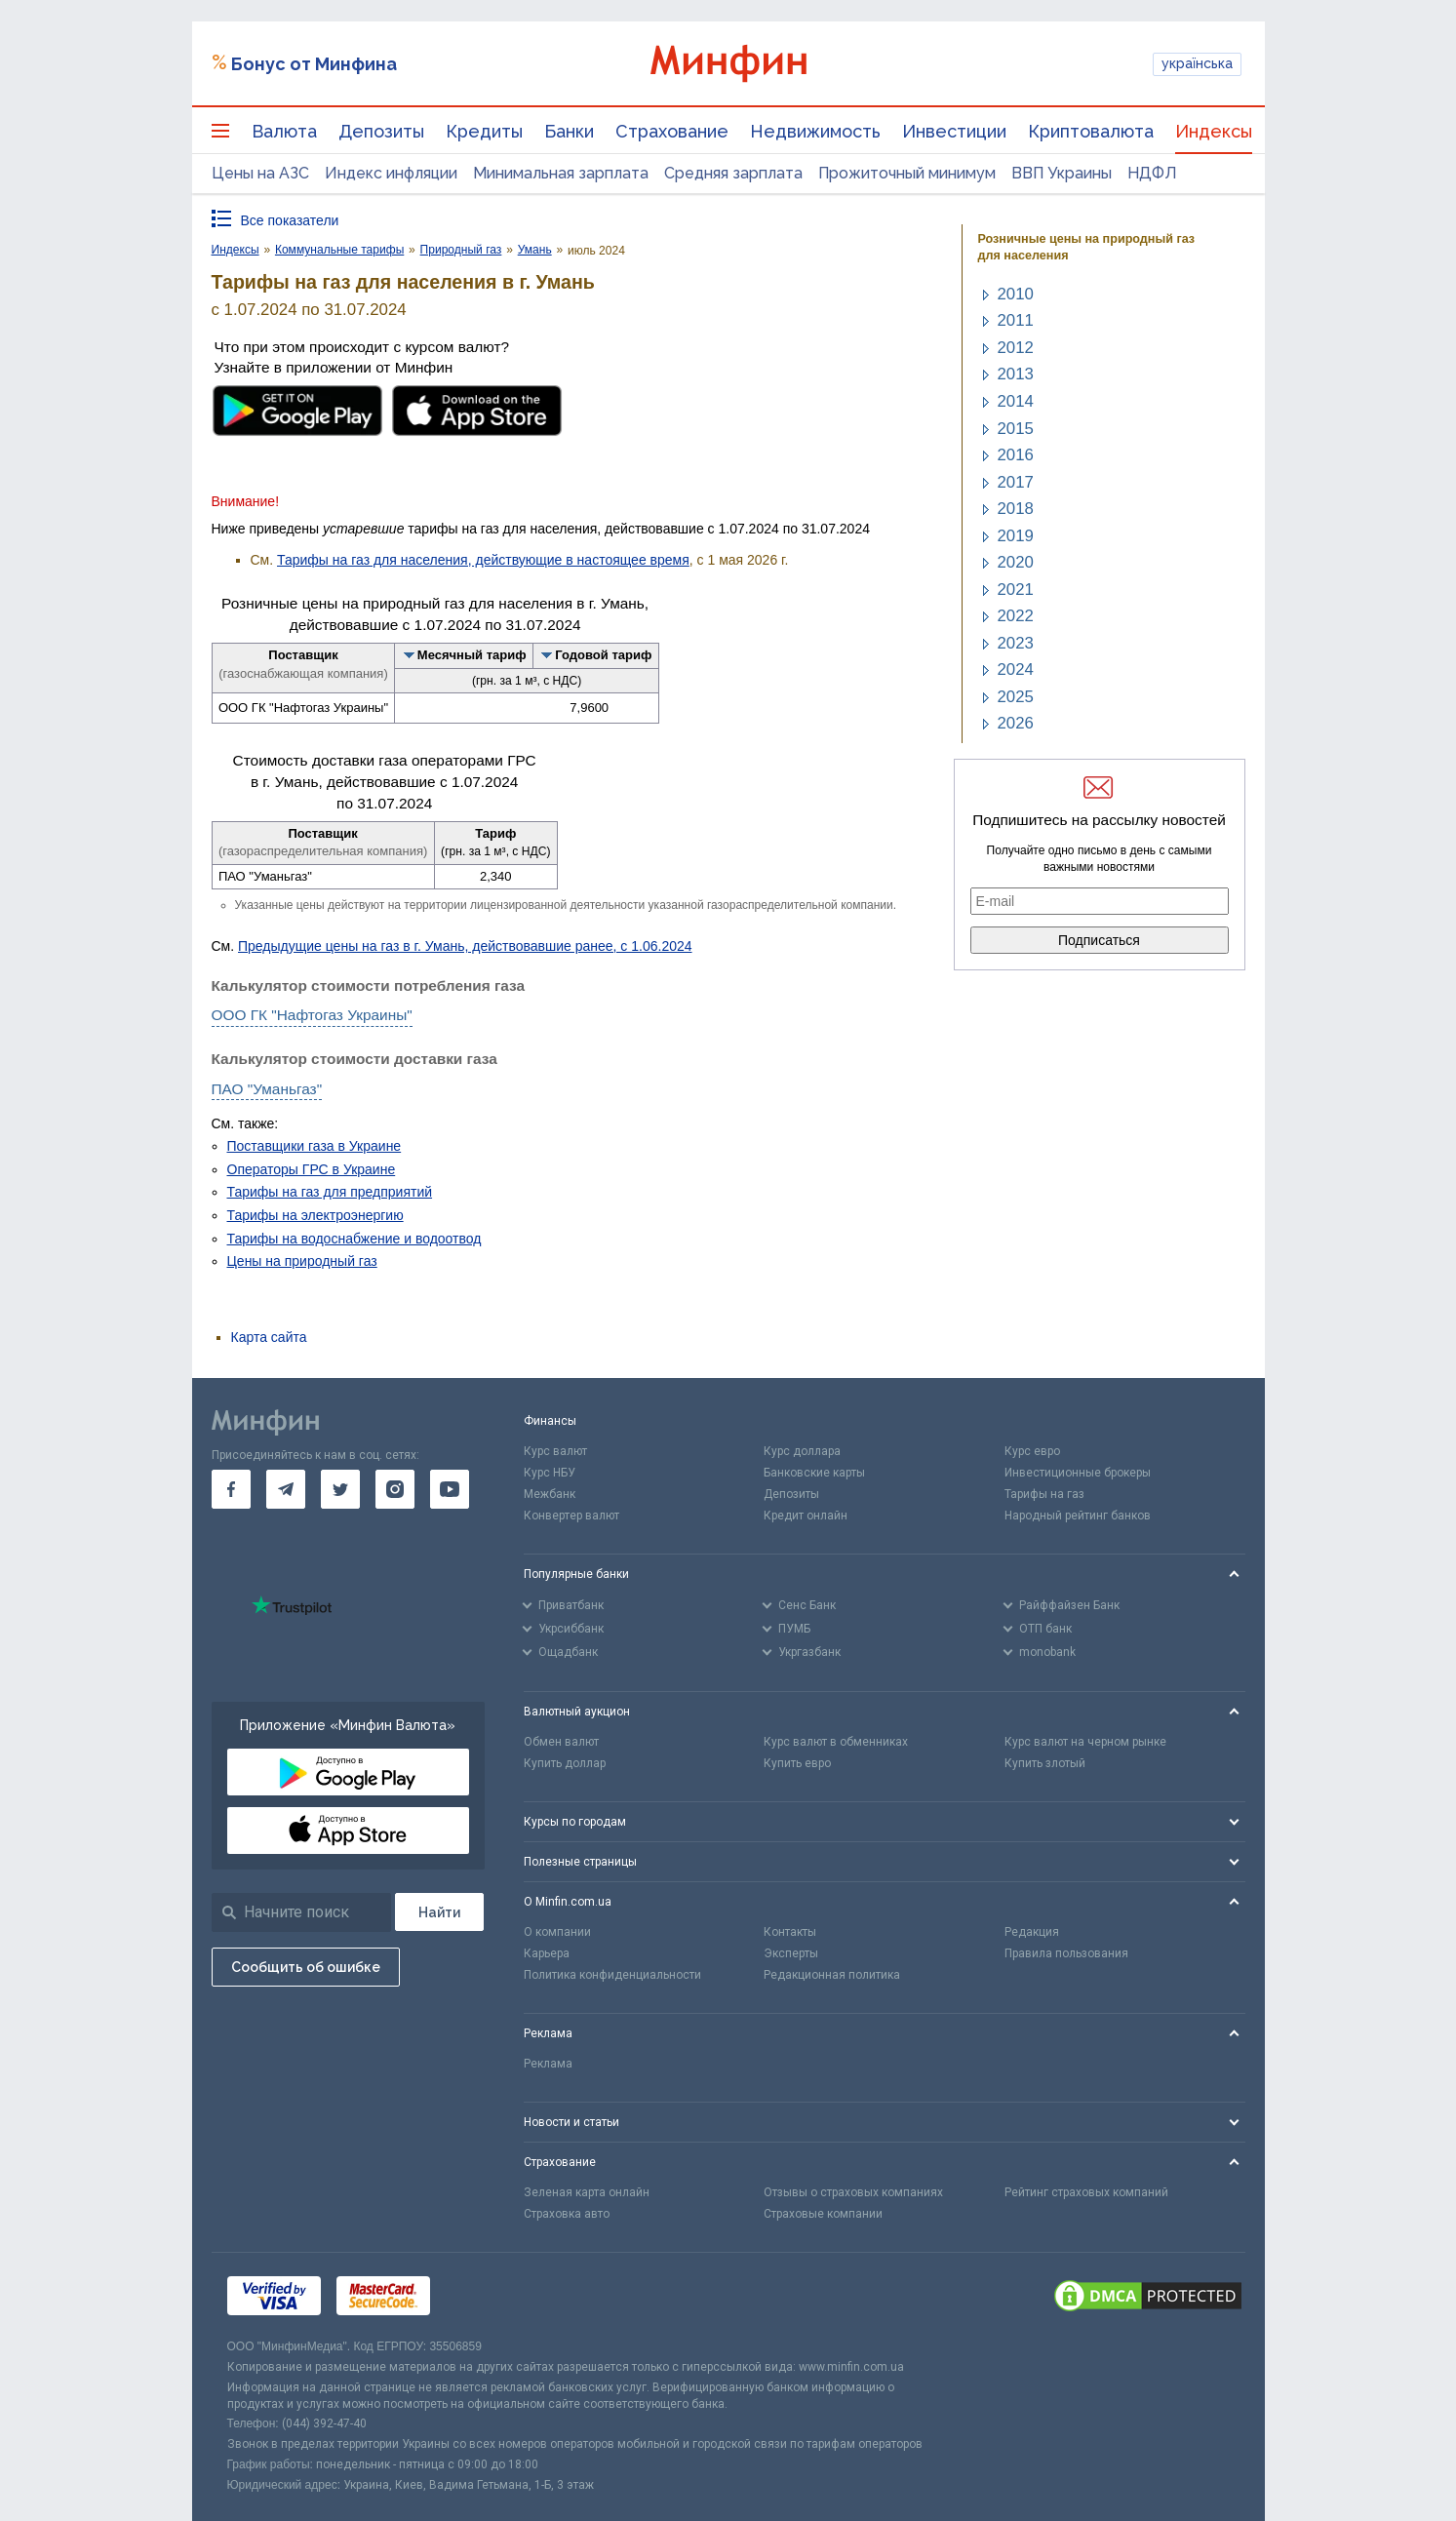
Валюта (284, 131)
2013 (1016, 374)
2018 (1016, 508)
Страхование (671, 131)
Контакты (790, 1932)
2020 (1016, 562)
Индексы (1213, 131)
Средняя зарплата (733, 173)
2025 (1016, 697)
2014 (1016, 401)
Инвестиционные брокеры (1077, 1472)
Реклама (548, 2063)
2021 (1016, 589)
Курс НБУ (549, 1472)
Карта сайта (269, 1337)
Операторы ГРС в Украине (311, 1169)
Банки (569, 131)
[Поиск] (439, 1912)
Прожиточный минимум (907, 173)
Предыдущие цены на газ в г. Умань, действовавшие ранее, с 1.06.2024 (465, 946)
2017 (1016, 482)
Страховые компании (823, 2214)
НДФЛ (1152, 173)
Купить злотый (1044, 1763)
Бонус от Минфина (314, 64)
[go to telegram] (285, 1489)
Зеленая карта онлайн (586, 2192)
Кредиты (484, 131)
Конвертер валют (571, 1515)
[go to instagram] (394, 1489)
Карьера (547, 1953)
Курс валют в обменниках (836, 1742)
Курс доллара (802, 1451)
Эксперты (791, 1953)
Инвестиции (954, 131)
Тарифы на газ (1044, 1494)
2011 (1016, 320)
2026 (1016, 723)
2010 (1016, 294)
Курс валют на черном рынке (1085, 1742)
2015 (1016, 428)
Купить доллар (565, 1763)
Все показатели (290, 220)
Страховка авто (567, 2214)
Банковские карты (814, 1472)
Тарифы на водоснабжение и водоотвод (354, 1238)
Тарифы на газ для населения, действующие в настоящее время (483, 560)
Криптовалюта (1091, 131)
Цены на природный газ (302, 1261)
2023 (1016, 643)
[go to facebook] (231, 1489)
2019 (1016, 536)
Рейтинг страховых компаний (1086, 2192)
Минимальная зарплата (561, 173)
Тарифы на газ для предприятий (330, 1192)
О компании (557, 1932)
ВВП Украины (1061, 173)
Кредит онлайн (805, 1515)
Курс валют (555, 1451)
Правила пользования (1066, 1953)
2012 (1016, 347)
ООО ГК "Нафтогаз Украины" (312, 1014)
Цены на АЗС (260, 173)
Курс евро (1032, 1451)
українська (1197, 63)
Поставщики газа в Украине (314, 1146)
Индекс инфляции (391, 173)
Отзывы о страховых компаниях (853, 2192)
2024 (1016, 669)
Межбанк (549, 1494)
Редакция (1031, 1932)
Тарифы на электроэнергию (315, 1215)
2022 (1016, 616)
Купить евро (797, 1763)
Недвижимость (815, 131)
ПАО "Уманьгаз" (267, 1089)
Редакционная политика (832, 1975)
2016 (1016, 455)
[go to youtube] (449, 1489)
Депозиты (381, 131)
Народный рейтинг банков (1077, 1515)
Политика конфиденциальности (612, 1975)
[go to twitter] (340, 1489)
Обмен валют (561, 1742)
